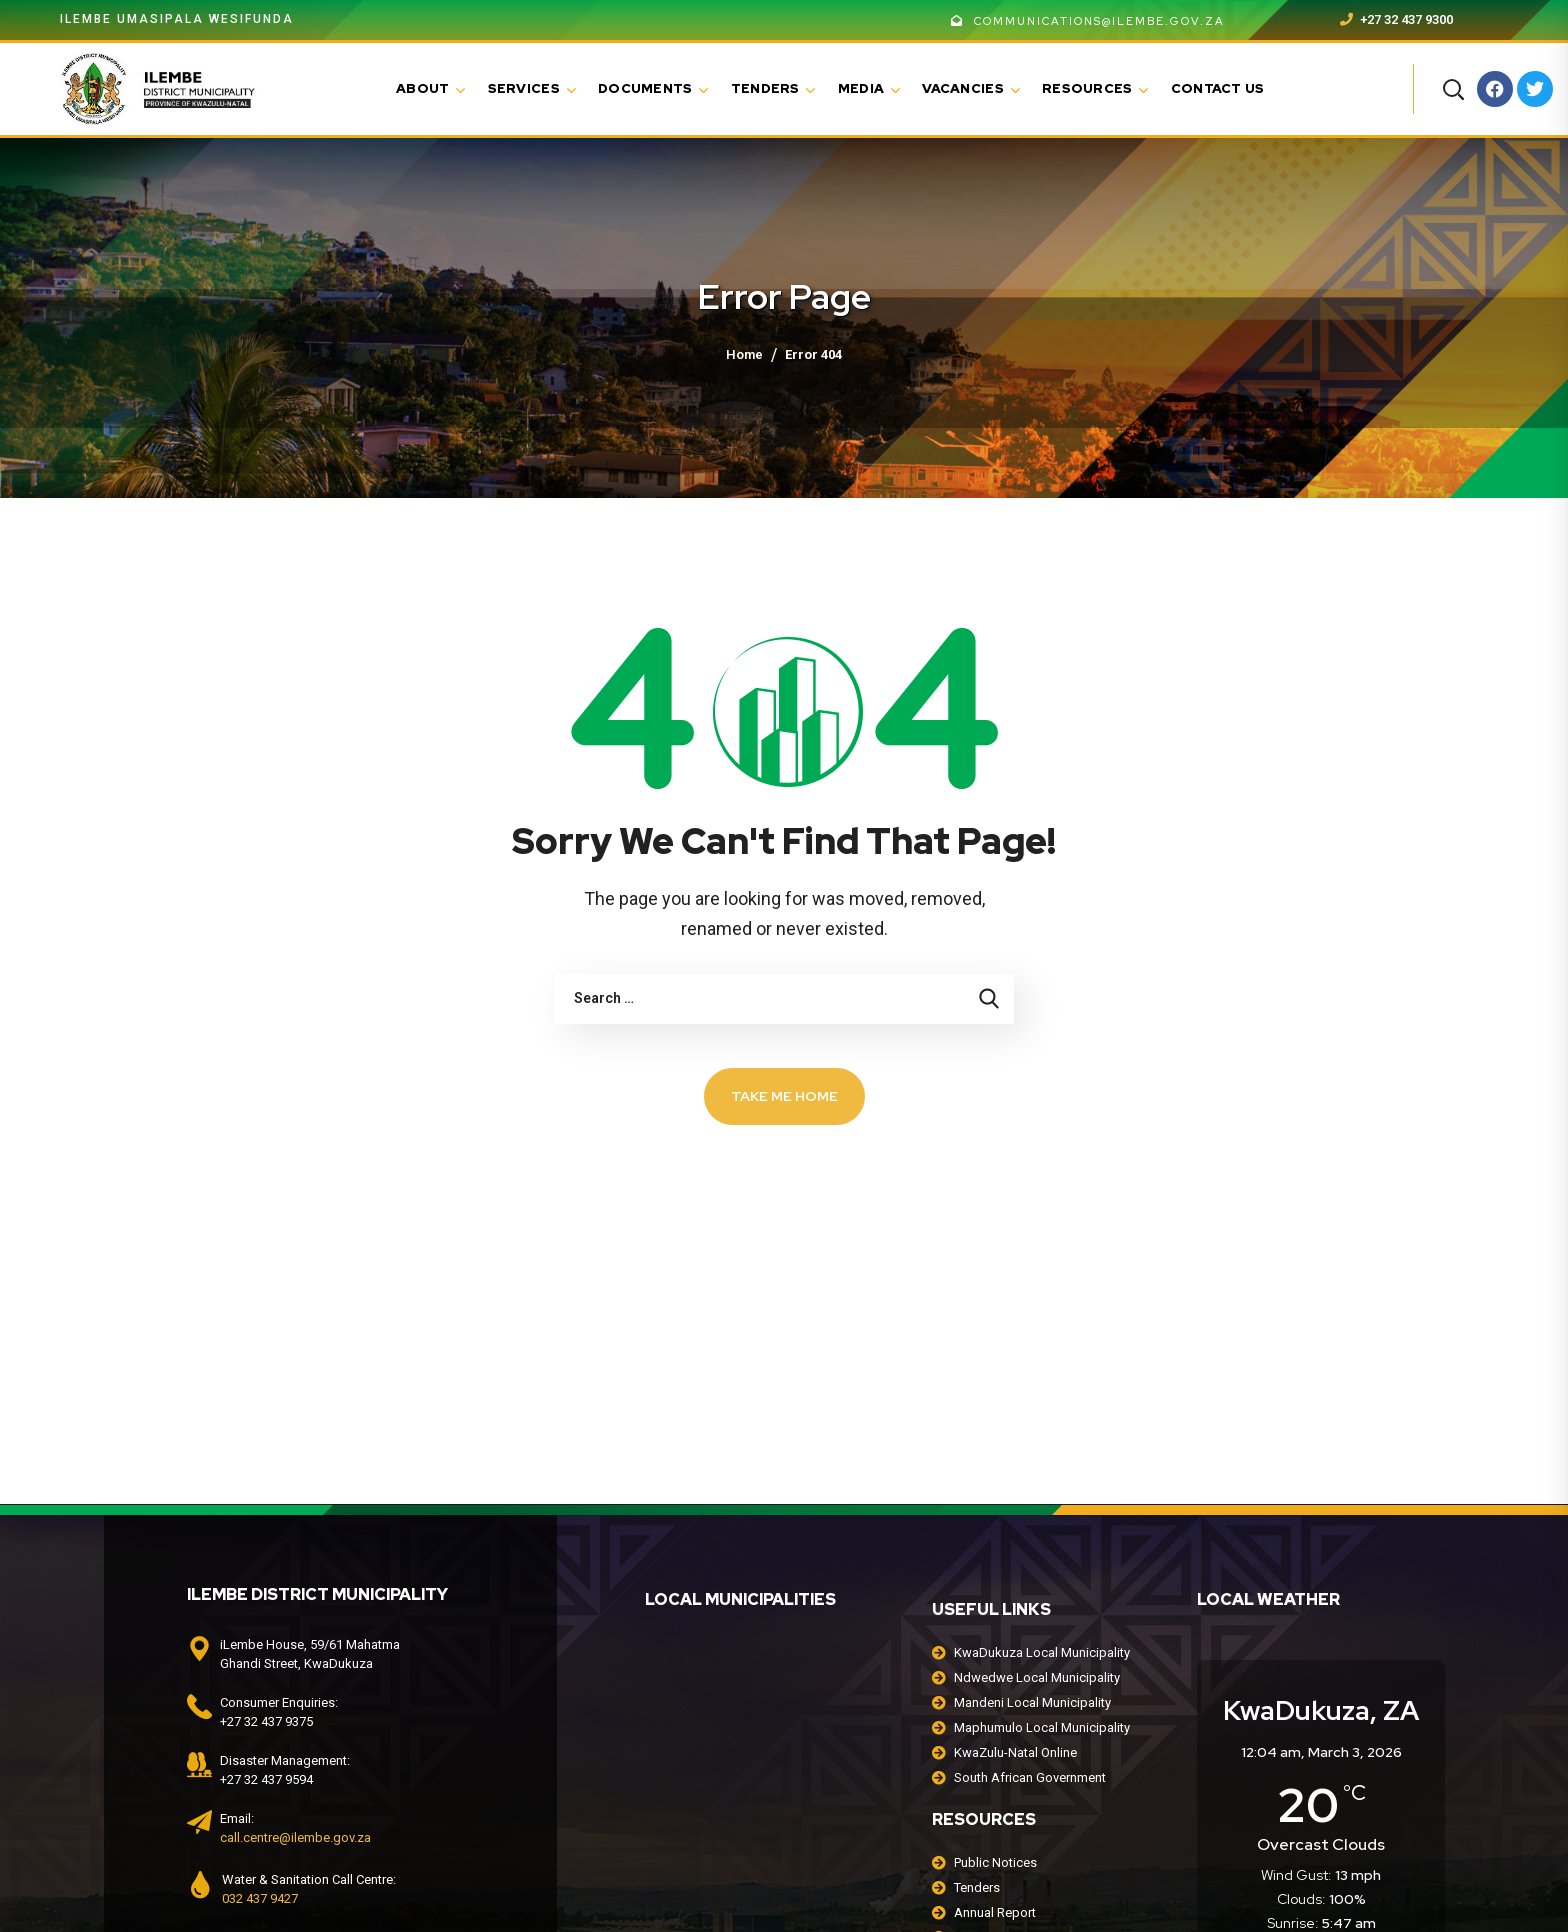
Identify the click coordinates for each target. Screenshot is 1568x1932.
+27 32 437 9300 (1396, 19)
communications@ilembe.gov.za (1088, 21)
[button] (1453, 89)
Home (744, 354)
